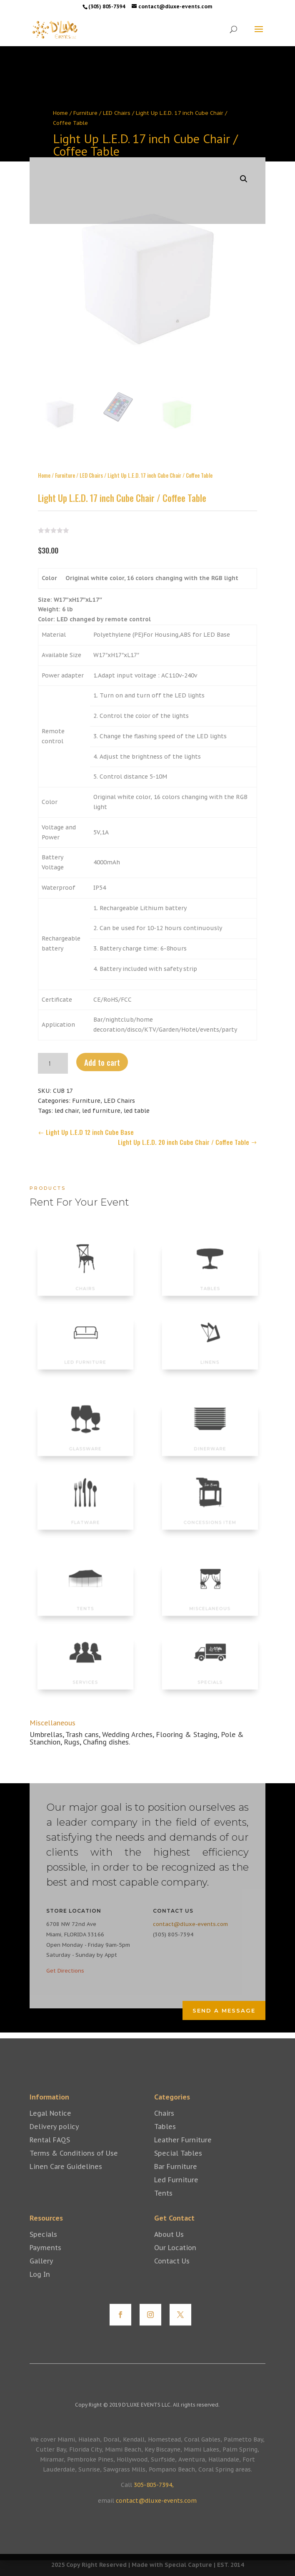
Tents (163, 2205)
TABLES (210, 1281)
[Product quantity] (53, 1051)
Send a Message (223, 2010)
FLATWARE (85, 1515)
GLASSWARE (85, 1442)
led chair (67, 1098)
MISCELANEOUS (209, 1601)
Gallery (41, 2273)
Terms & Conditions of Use (74, 2166)
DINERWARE (209, 1442)
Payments (45, 2260)
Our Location (175, 2260)
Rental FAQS (50, 2152)
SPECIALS (210, 1675)
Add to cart (102, 1050)
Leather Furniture (183, 2152)
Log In (40, 2287)
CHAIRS (85, 1281)
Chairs (164, 2126)
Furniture (85, 113)
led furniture (101, 1098)
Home (60, 113)
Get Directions (65, 1970)
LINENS (209, 1355)
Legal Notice (50, 2126)
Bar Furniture (175, 2179)
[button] (243, 166)
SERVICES (85, 1675)
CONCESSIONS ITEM (209, 1515)
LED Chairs (116, 113)
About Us (169, 2247)
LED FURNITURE (85, 1355)
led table (137, 1098)
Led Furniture (176, 2192)
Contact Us (172, 2273)
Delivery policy (54, 2139)
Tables (165, 2139)
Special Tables (178, 2166)
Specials (43, 2247)
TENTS (85, 1601)
